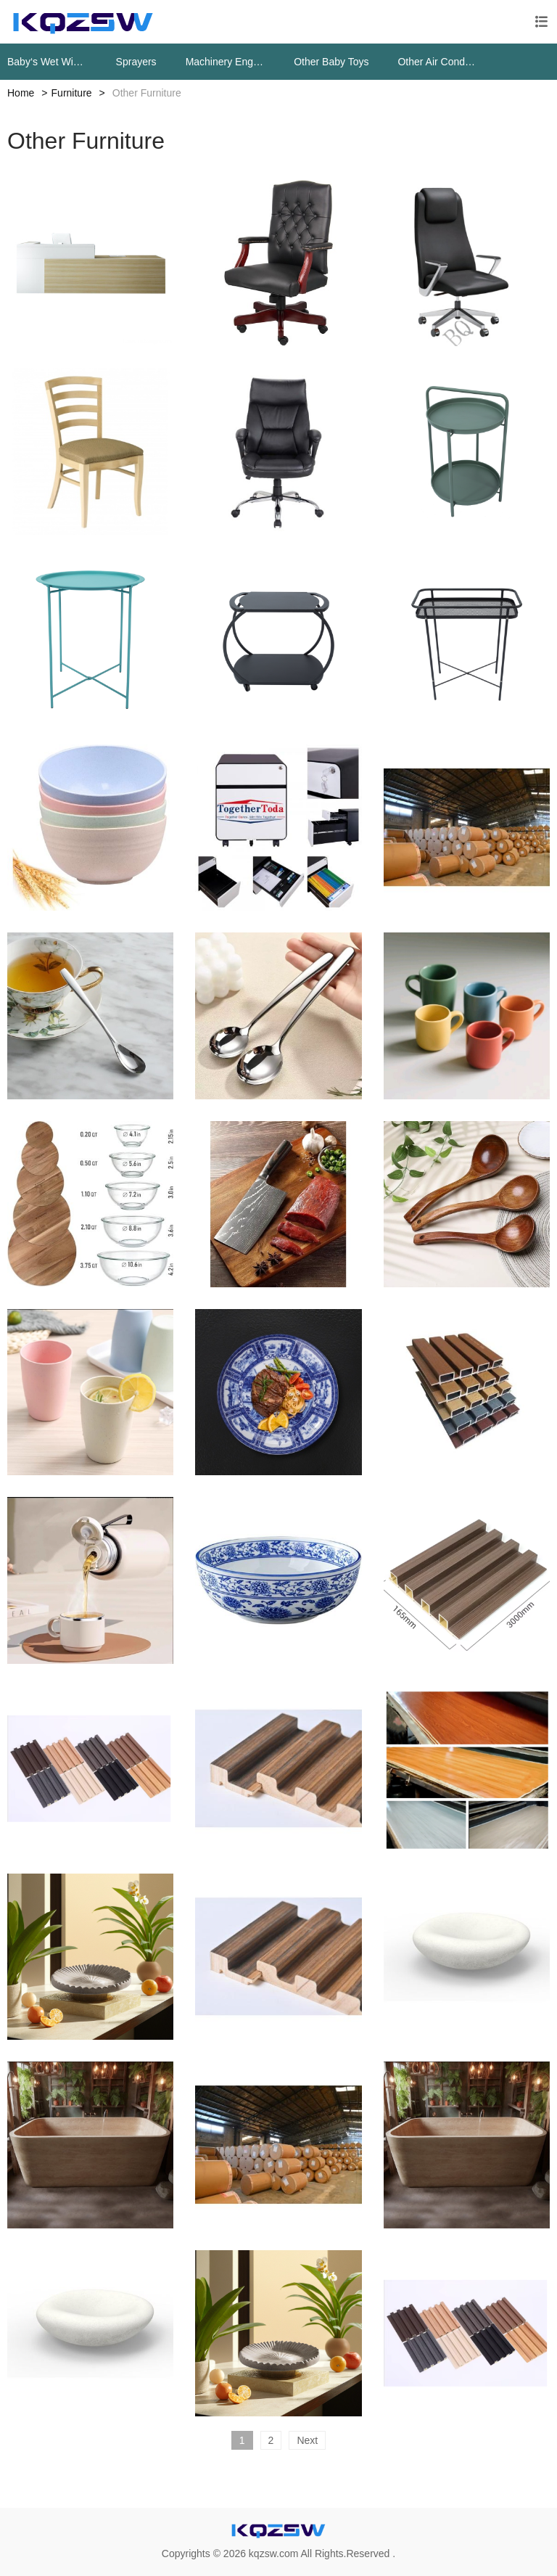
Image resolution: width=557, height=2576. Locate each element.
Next (307, 2440)
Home (20, 93)
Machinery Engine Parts (225, 61)
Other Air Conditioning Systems (437, 61)
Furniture (71, 93)
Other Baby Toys (331, 61)
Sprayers (136, 61)
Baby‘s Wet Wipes (47, 61)
